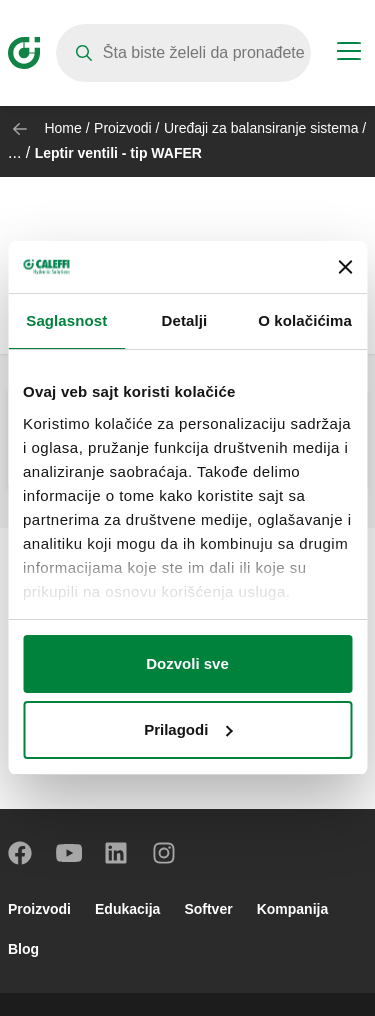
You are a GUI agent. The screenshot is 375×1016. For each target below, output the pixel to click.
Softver (208, 909)
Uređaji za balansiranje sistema (261, 128)
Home (62, 128)
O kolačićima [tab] (305, 320)
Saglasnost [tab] (66, 320)
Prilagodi (188, 729)
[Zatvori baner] (345, 267)
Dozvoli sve (187, 663)
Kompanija (293, 909)
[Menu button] (349, 54)
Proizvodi (123, 128)
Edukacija (127, 909)
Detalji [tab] (185, 320)
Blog (23, 949)
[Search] (183, 53)
